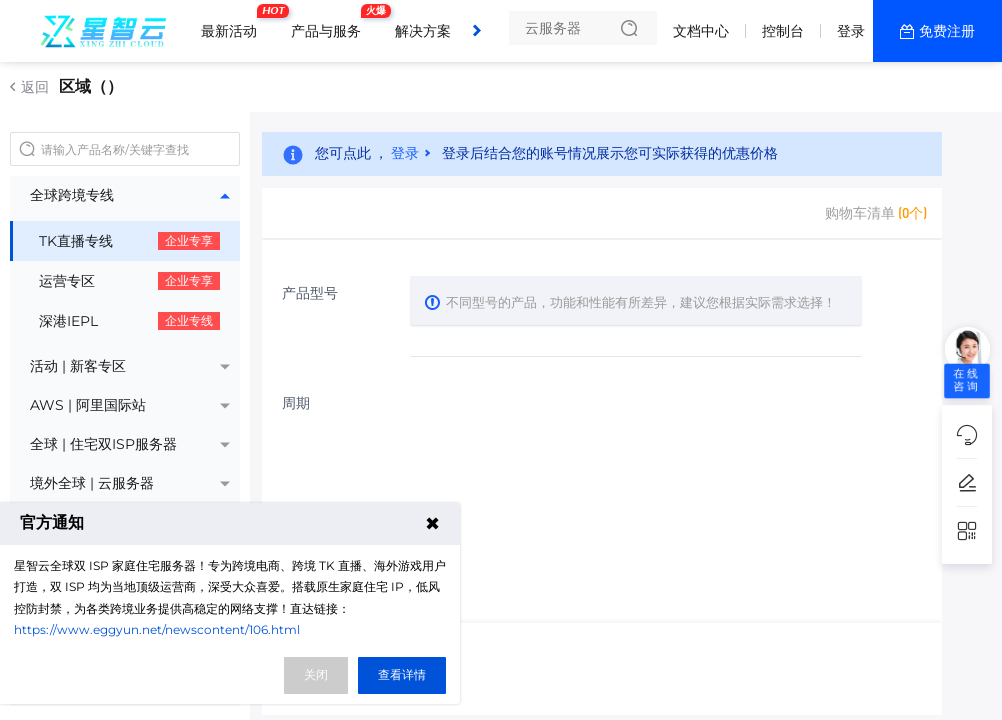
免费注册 (947, 31)
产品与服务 (331, 23)
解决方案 (423, 31)
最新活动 (234, 23)
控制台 (783, 31)
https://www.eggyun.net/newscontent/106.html (157, 629)
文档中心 (701, 31)
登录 (851, 31)
